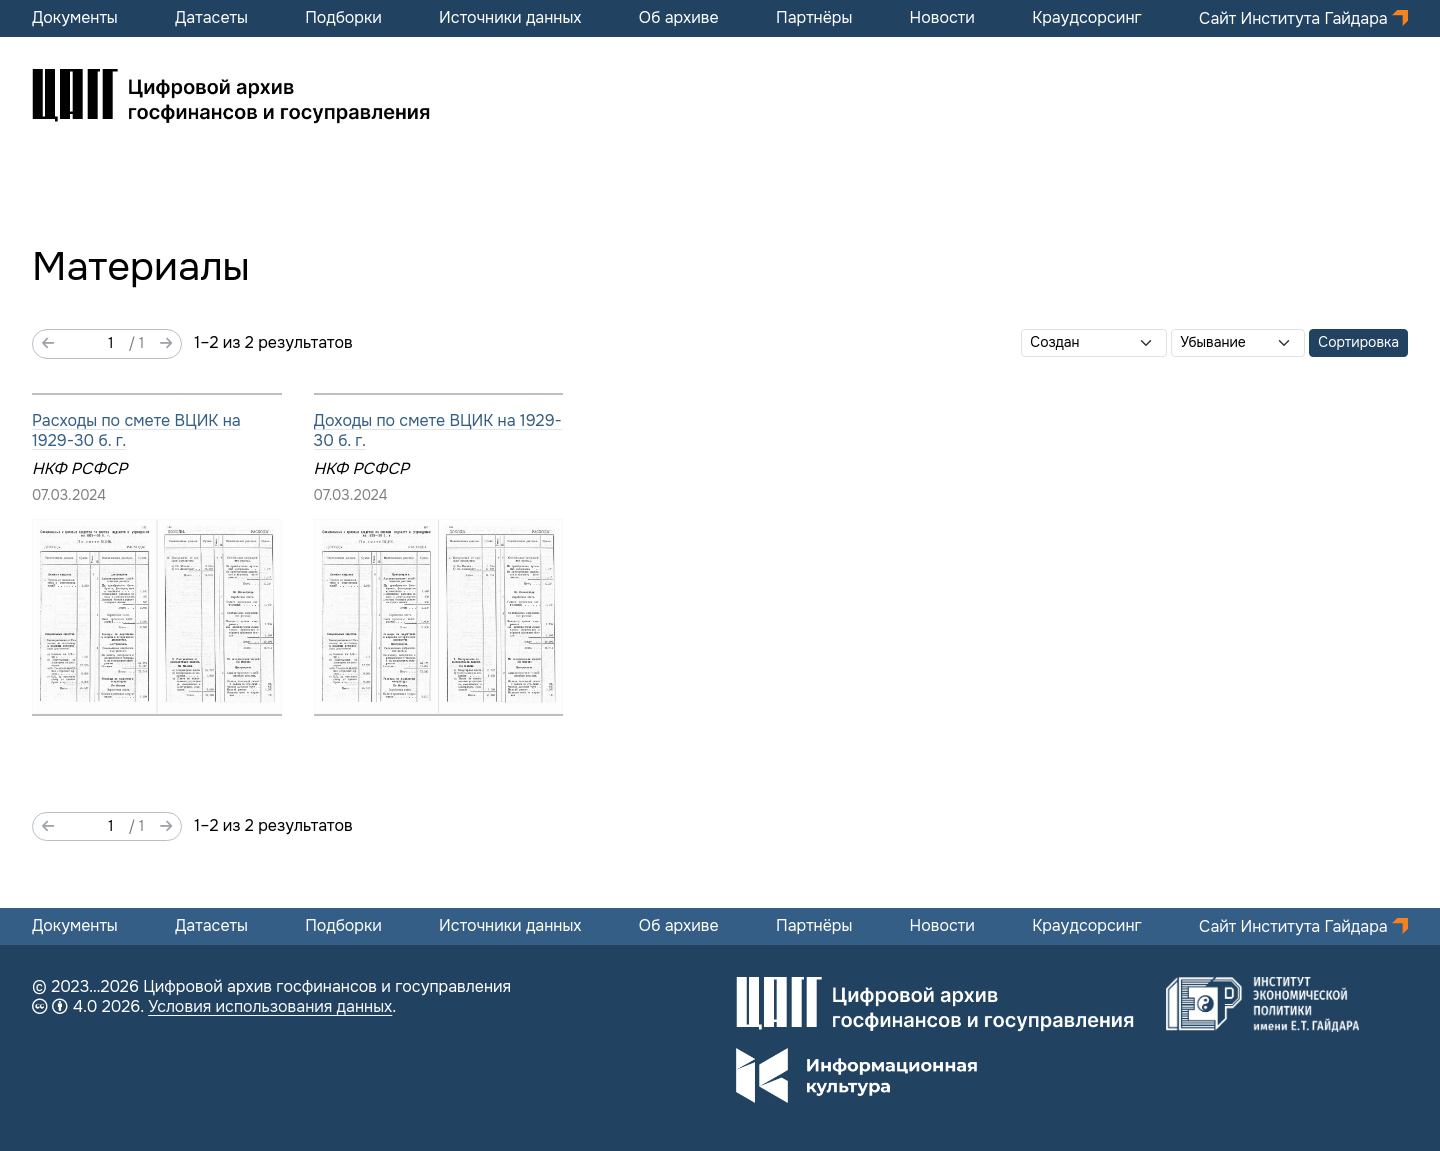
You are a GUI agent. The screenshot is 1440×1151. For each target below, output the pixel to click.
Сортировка (1358, 342)
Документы (75, 18)
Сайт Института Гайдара (1295, 18)
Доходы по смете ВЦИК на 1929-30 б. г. (438, 430)
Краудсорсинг (1087, 18)
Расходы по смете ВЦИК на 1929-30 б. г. (136, 430)
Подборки (343, 18)
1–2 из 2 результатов (273, 343)
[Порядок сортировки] (1238, 343)
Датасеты (211, 18)
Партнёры (814, 18)
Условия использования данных (270, 1006)
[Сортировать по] (1094, 343)
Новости (942, 18)
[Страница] (91, 344)
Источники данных (510, 18)
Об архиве (679, 18)
